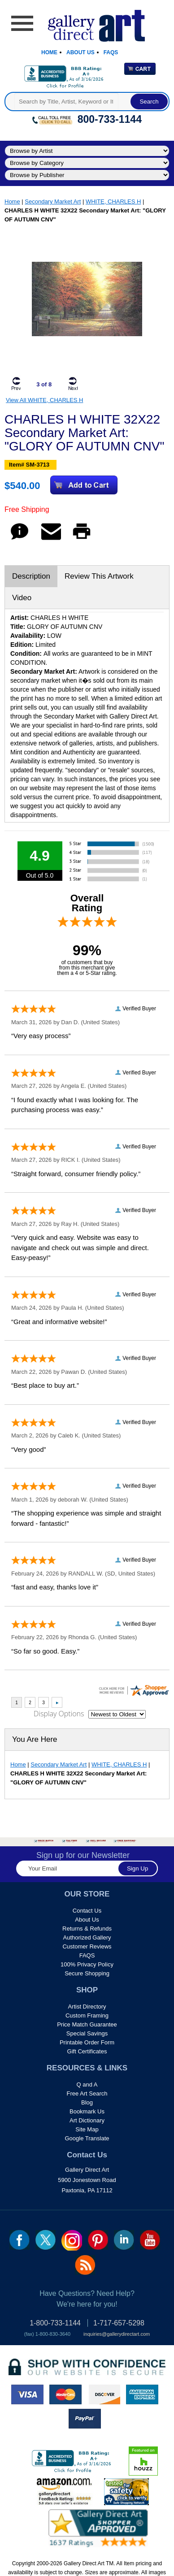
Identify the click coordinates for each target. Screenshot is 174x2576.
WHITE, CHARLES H (113, 201)
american (142, 2394)
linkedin (124, 2240)
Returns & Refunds (87, 1928)
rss (85, 2265)
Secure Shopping (87, 1973)
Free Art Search (86, 2093)
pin (98, 2240)
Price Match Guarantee (87, 2024)
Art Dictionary (87, 2120)
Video (21, 597)
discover (104, 2394)
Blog (87, 2102)
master (65, 2394)
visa (27, 2394)
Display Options (59, 1714)
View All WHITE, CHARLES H (44, 400)
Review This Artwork (99, 576)
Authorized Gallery (87, 1937)
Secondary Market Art (53, 201)
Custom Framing (87, 2015)
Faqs (111, 52)
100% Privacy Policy (87, 1964)
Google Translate (87, 2138)
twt (45, 2240)
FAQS (87, 1955)
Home (49, 52)
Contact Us (87, 1910)
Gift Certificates (87, 2051)
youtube (150, 2240)
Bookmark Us (87, 2111)
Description (31, 576)
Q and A (87, 2084)
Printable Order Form (87, 2042)
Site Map (86, 2129)
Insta (71, 2240)
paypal (85, 2419)
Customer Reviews (86, 1946)
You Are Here (34, 1739)
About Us (80, 52)
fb (19, 2240)
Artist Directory (87, 2006)
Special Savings (87, 2033)
